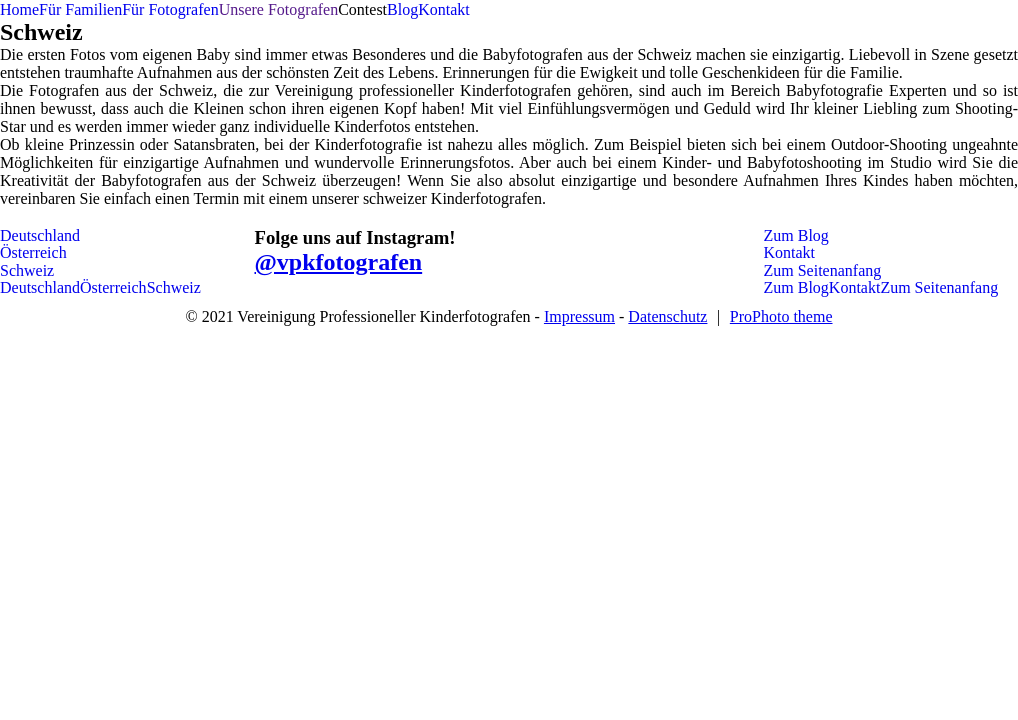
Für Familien (80, 9)
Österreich (33, 252)
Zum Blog (796, 235)
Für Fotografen (170, 9)
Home (19, 9)
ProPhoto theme (781, 316)
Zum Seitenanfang (823, 270)
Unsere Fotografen (279, 9)
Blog (402, 9)
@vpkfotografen (339, 262)
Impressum (579, 316)
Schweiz (27, 270)
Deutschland (40, 235)
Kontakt (444, 9)
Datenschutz (667, 316)
